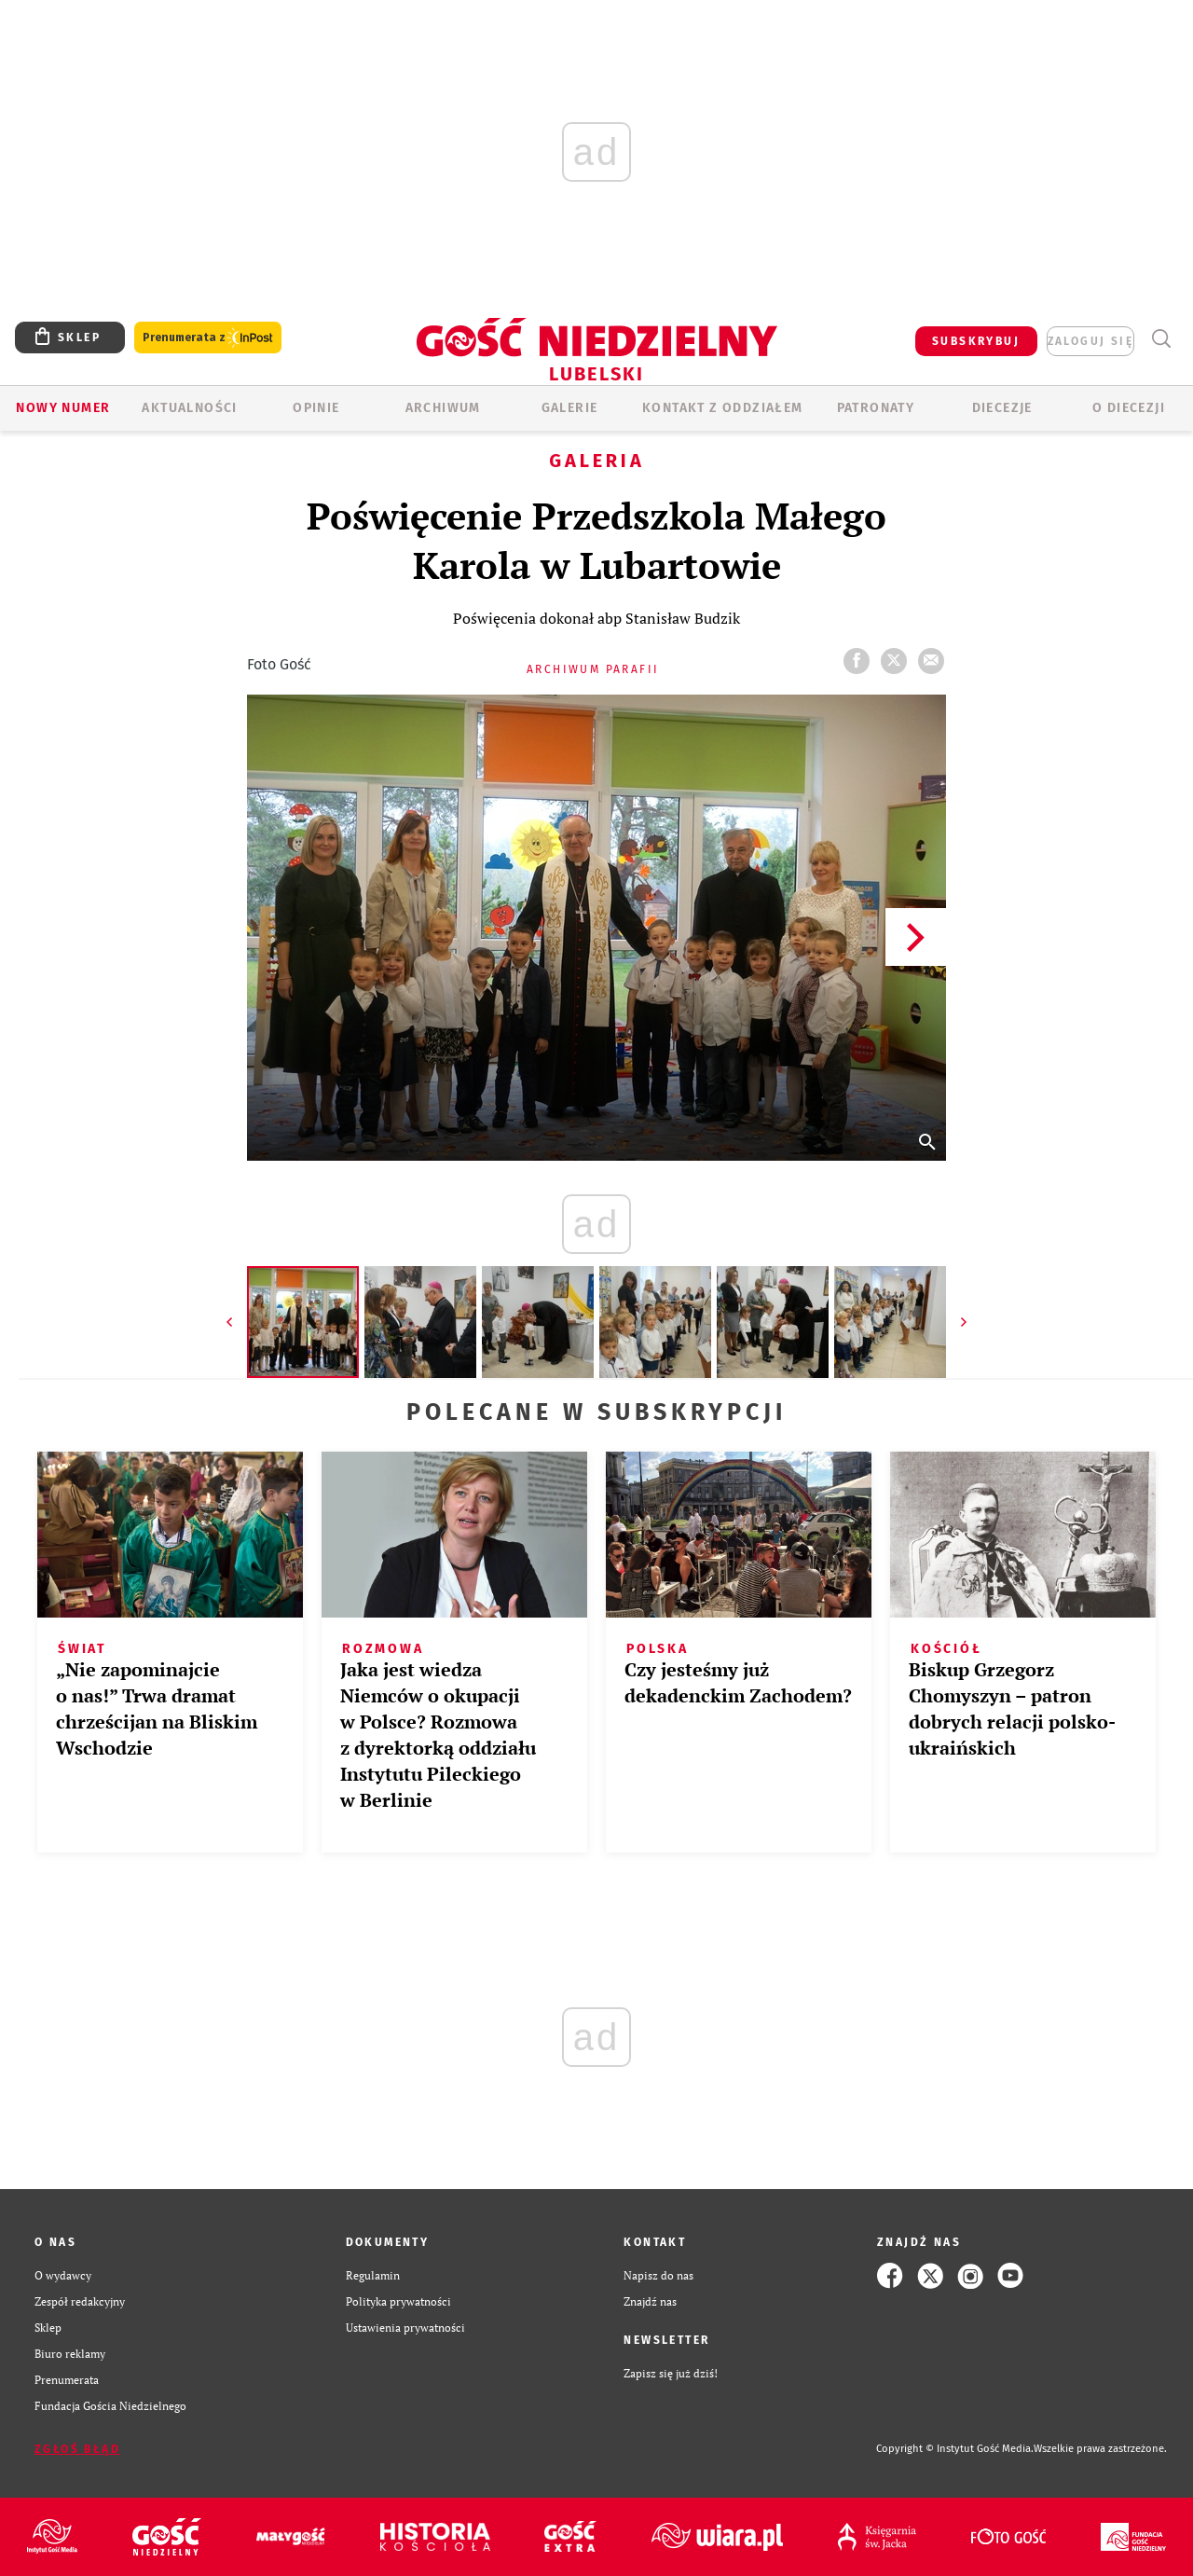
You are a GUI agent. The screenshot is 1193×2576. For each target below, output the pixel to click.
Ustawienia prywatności (405, 2328)
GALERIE (570, 408)
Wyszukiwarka (1161, 339)
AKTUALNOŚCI (189, 408)
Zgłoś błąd (77, 2449)
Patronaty (876, 408)
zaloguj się (1090, 341)
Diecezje (1002, 408)
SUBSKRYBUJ (976, 341)
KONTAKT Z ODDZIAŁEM (722, 408)
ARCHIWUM (443, 408)
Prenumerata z (208, 338)
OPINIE (316, 408)
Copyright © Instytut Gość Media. (955, 2449)
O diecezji (1128, 408)
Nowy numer (63, 408)
